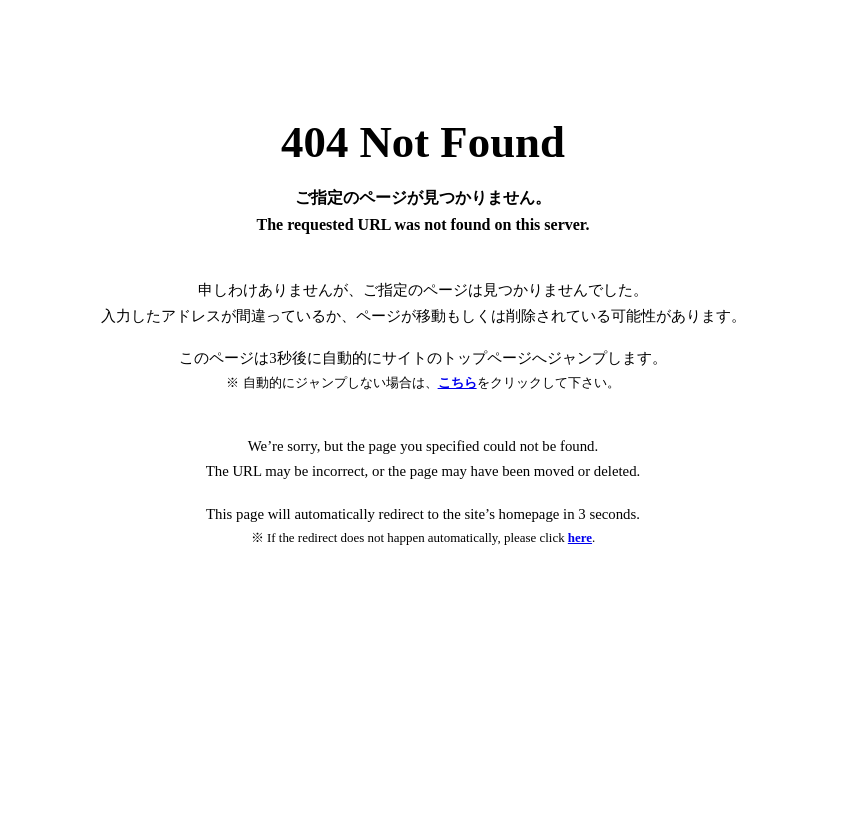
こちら (457, 382)
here (580, 537)
